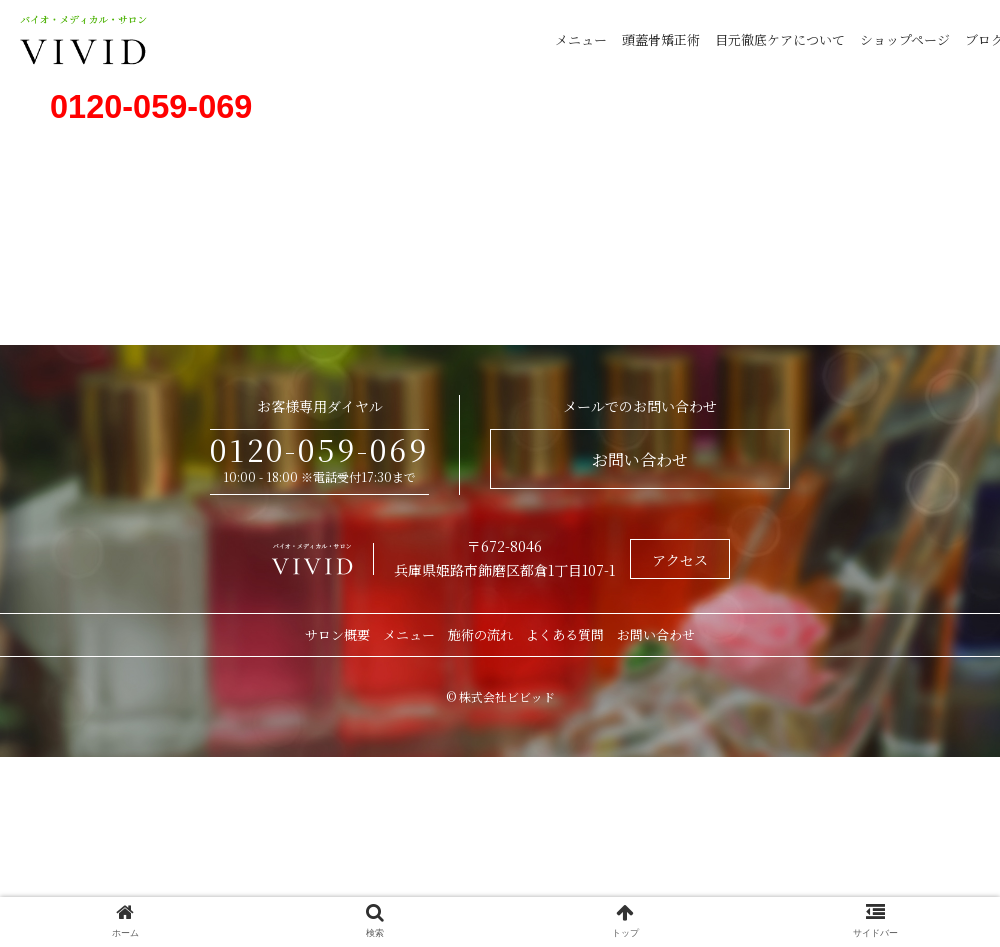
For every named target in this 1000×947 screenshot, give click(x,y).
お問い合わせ (640, 459)
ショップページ (905, 39)
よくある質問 (565, 634)
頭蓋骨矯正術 (661, 39)
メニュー (581, 39)
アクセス (680, 560)
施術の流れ (480, 634)
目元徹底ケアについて (780, 39)
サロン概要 (337, 634)
